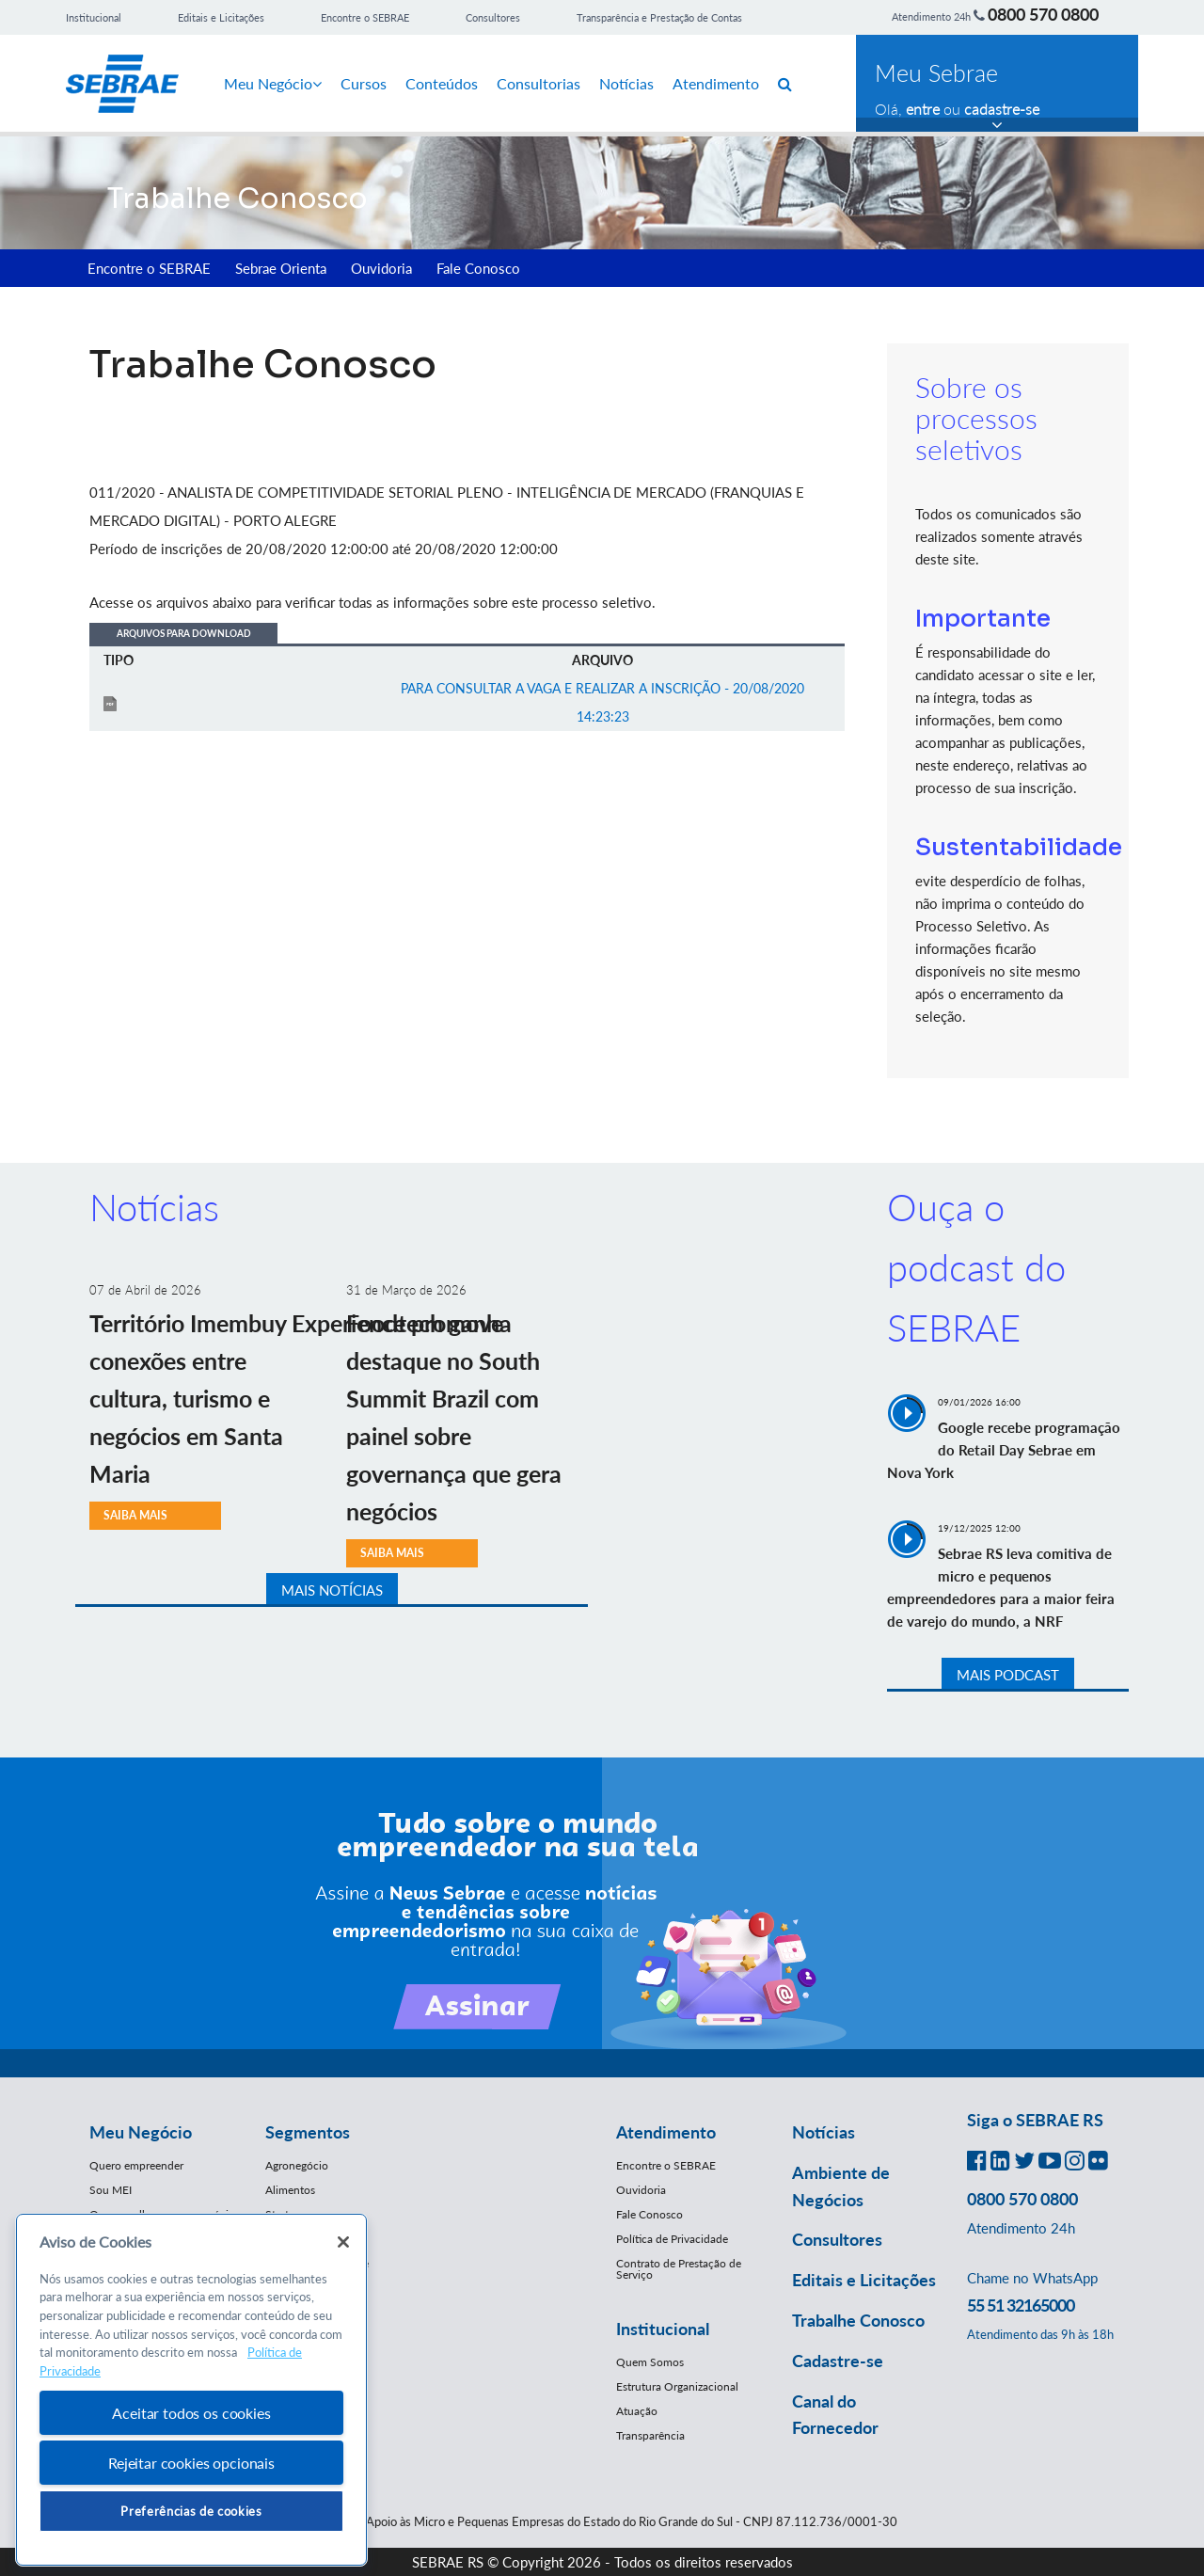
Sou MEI (110, 2190)
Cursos (364, 83)
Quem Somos (650, 2362)
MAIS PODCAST (1008, 1674)
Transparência (650, 2435)
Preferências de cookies (190, 2511)
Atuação (636, 2411)
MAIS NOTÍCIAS (332, 1590)
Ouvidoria (381, 268)
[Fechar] (343, 2242)
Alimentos (290, 2190)
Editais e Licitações (221, 17)
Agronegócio (296, 2165)
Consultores (493, 17)
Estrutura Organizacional (677, 2386)
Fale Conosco (478, 268)
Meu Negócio (273, 83)
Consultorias (538, 83)
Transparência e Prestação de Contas (659, 17)
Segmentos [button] (307, 2132)
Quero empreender (136, 2165)
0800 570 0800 (1043, 14)
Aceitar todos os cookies (191, 2413)
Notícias (626, 83)
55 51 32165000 (1020, 2305)
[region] (191, 2390)
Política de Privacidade (672, 2239)
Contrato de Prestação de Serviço (678, 2269)
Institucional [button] (662, 2328)
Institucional (93, 17)
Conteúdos (441, 83)
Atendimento (716, 83)
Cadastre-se (837, 2360)
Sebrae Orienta (280, 268)
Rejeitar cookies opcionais (191, 2463)
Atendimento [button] (666, 2132)
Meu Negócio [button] (140, 2132)
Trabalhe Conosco (858, 2320)
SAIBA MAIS (135, 1515)
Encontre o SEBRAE (365, 17)
